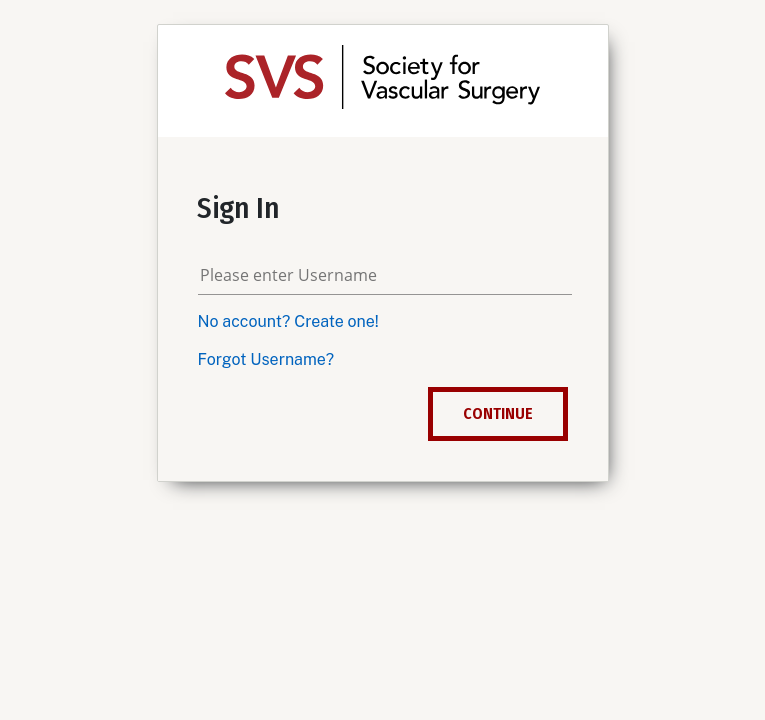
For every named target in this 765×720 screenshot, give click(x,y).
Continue (498, 413)
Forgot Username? (266, 359)
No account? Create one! (288, 321)
